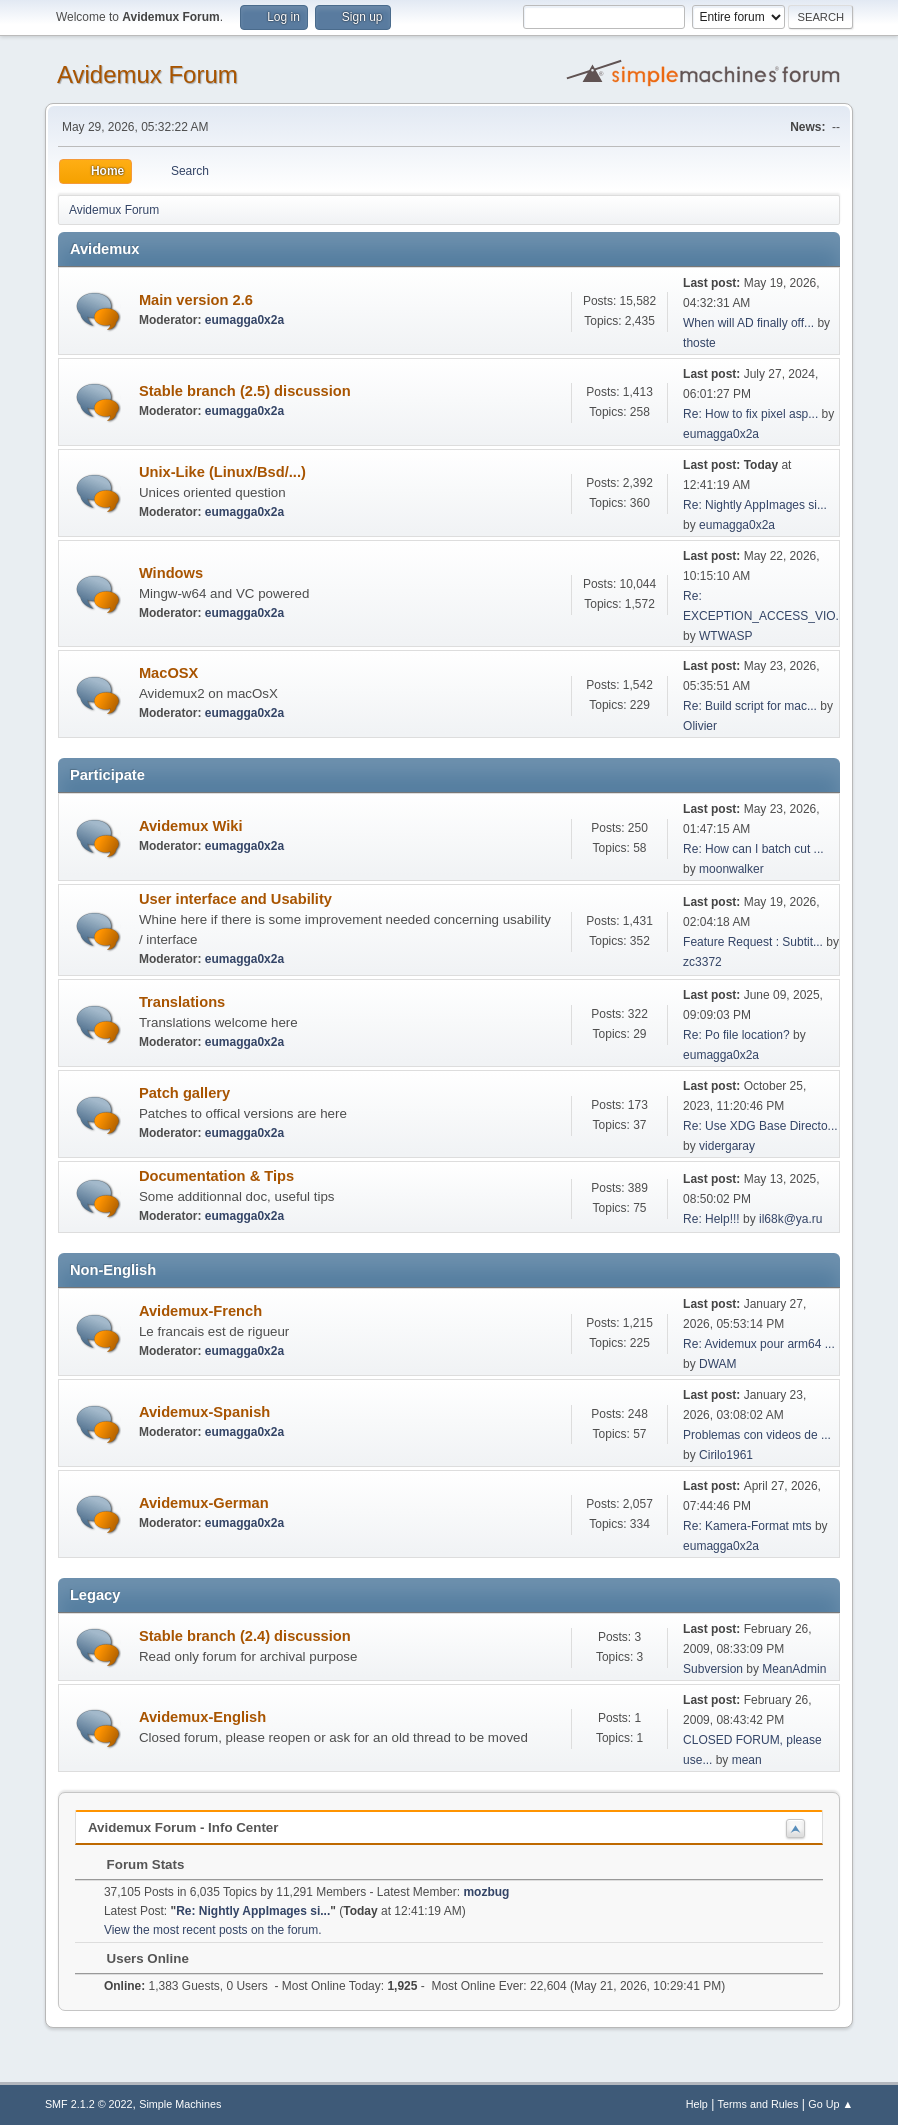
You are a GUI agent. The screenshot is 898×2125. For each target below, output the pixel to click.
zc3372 (702, 962)
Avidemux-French (200, 1311)
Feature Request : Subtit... (753, 942)
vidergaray (727, 1146)
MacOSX (168, 673)
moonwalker (731, 869)
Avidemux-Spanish (204, 1412)
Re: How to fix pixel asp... (750, 414)
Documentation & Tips (216, 1176)
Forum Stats (135, 1864)
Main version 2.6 (196, 300)
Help (697, 2104)
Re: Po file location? (736, 1035)
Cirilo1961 (726, 1455)
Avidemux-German (204, 1503)
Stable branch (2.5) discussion (245, 391)
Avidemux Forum (147, 74)
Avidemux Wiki (191, 826)
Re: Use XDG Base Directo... (760, 1126)
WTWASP (725, 636)
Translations (182, 1002)
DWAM (718, 1364)
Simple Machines (180, 2104)
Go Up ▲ (830, 2104)
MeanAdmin (794, 1669)
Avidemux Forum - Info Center (183, 1827)
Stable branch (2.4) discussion (245, 1636)
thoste (699, 343)
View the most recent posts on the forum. (213, 1930)
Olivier (700, 726)
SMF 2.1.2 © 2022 (89, 2104)
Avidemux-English (202, 1717)
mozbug (486, 1892)
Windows (171, 573)
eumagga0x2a (244, 320)
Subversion (713, 1669)
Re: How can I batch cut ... (753, 849)
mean (747, 1760)
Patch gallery (184, 1093)
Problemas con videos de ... (757, 1435)
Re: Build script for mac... (750, 706)
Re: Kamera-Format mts (747, 1526)
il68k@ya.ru (790, 1219)
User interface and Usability (235, 899)
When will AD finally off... (748, 323)
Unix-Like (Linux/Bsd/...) (222, 472)
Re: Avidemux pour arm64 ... (759, 1344)
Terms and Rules (758, 2104)
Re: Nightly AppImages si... (755, 505)
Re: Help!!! (711, 1219)
